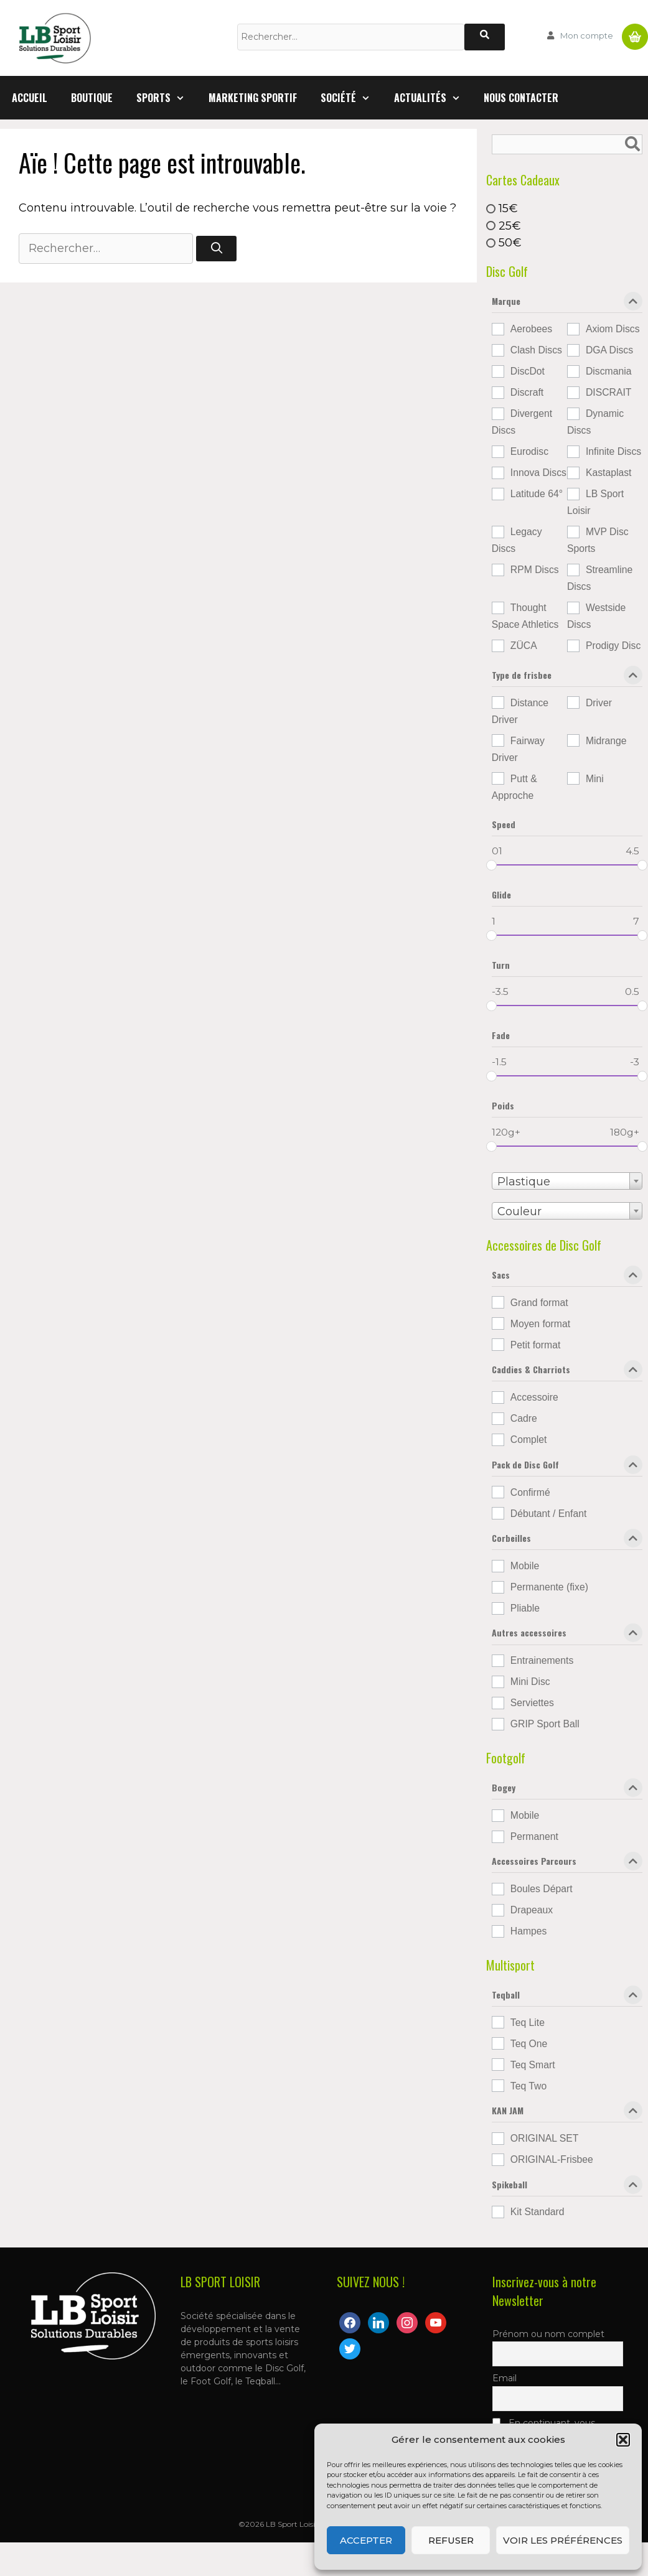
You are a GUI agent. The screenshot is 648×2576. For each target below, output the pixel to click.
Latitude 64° (536, 493)
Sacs (567, 1277)
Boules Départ (541, 1888)
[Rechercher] (484, 37)
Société (351, 97)
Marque (567, 303)
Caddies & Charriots (567, 1372)
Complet (528, 1439)
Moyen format (540, 1323)
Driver (599, 703)
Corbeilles (567, 1540)
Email (504, 2378)
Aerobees (531, 329)
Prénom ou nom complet (548, 2334)
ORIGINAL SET (544, 2138)
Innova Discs (538, 472)
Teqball (567, 1997)
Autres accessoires (567, 1635)
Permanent (534, 1836)
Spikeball (567, 2187)
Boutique (92, 97)
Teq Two (528, 2086)
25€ (510, 225)
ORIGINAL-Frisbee (551, 2159)
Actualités (433, 97)
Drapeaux (531, 1910)
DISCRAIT (609, 392)
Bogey (567, 1790)
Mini (595, 778)
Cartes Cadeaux (523, 179)
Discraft (526, 392)
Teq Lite (527, 2022)
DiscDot (527, 371)
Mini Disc (530, 1681)
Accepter (366, 2540)
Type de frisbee (567, 677)
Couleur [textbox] (519, 1211)
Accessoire (534, 1397)
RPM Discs (534, 569)
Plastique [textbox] (523, 1181)
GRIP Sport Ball (545, 1724)
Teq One (529, 2043)
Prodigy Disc (613, 645)
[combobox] (567, 1181)
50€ (510, 243)
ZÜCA (523, 645)
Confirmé (530, 1492)
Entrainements (542, 1660)
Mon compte (586, 35)
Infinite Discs (613, 451)
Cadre (523, 1418)
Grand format (539, 1302)
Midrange (606, 740)
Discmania (609, 371)
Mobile (524, 1566)
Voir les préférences (562, 2540)
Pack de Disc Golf (567, 1467)
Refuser (451, 2540)
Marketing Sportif (253, 97)
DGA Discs (609, 350)
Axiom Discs (613, 329)
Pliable (525, 1608)
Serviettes (532, 1702)
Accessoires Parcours (567, 1863)
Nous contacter (521, 97)
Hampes (528, 1931)
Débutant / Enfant (548, 1513)
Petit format (535, 1345)
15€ (508, 208)
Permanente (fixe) (549, 1587)
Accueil (29, 97)
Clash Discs (536, 350)
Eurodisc (529, 451)
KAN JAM (567, 2113)
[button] (623, 2440)
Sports (166, 97)
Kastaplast (609, 472)
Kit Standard (537, 2211)
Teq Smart (532, 2065)
